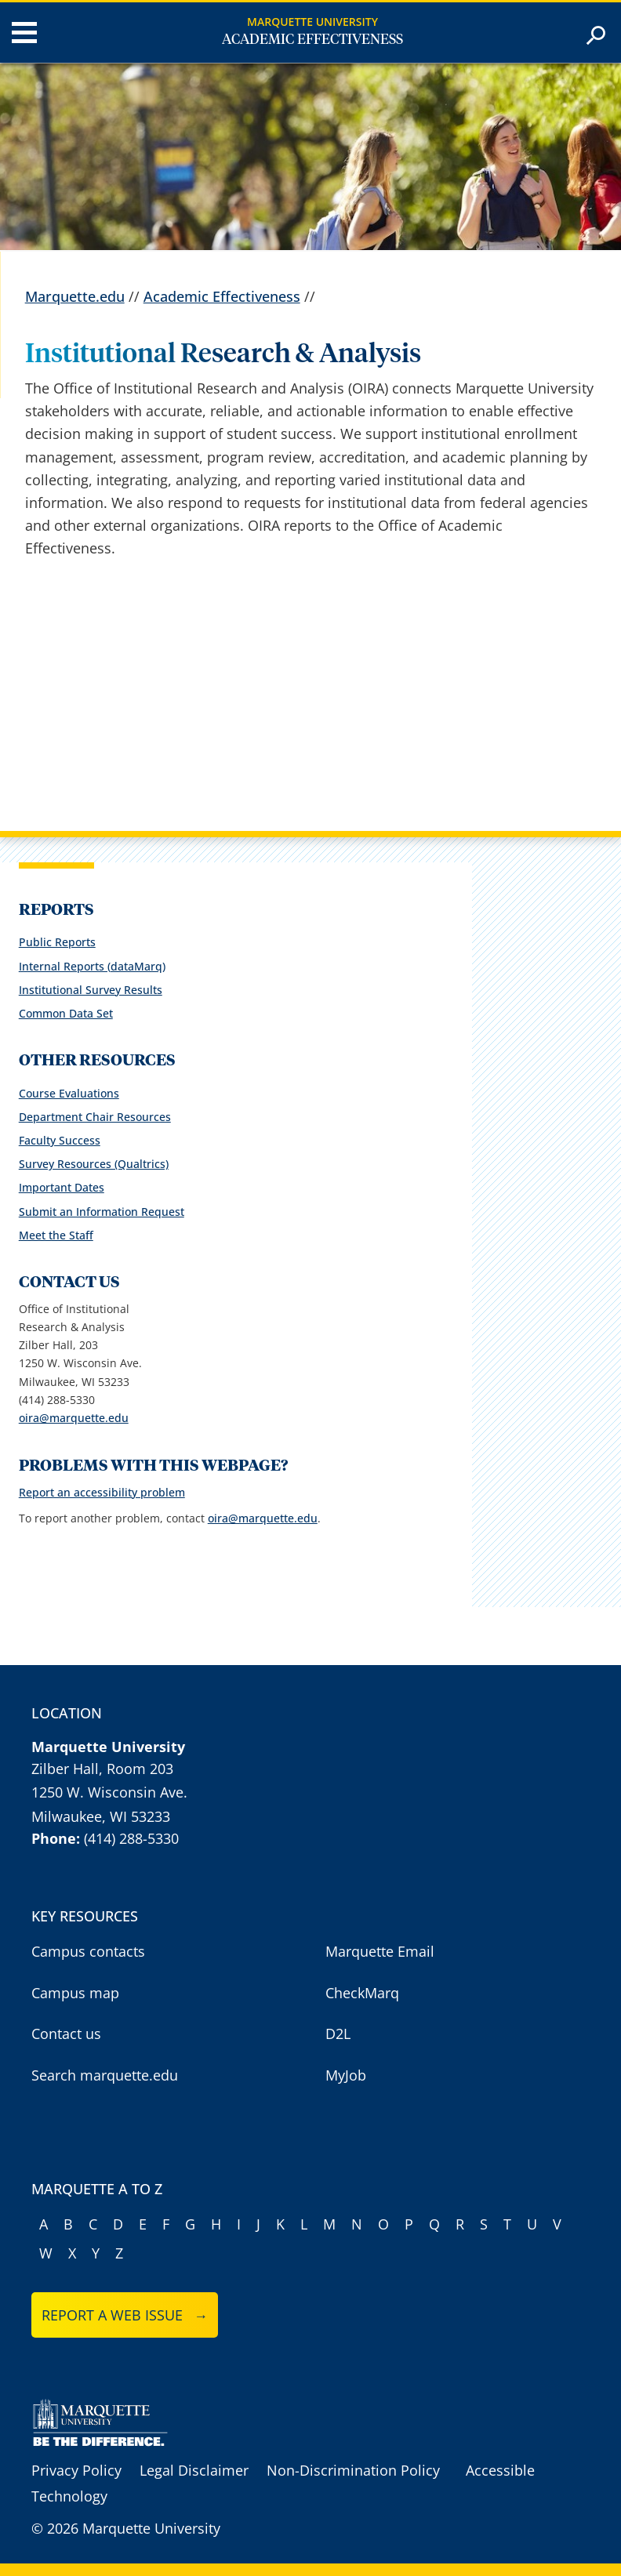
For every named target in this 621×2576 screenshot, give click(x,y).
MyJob (345, 2075)
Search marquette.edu (104, 2075)
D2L (337, 2033)
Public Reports (57, 941)
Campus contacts (88, 1951)
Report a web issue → (125, 2315)
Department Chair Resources (95, 1116)
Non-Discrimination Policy (353, 2470)
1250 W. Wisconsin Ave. (109, 1792)
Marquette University (312, 21)
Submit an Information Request (101, 1211)
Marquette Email (379, 1951)
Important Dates (61, 1187)
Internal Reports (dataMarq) (92, 966)
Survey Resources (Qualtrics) (94, 1163)
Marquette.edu (75, 296)
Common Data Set (66, 1013)
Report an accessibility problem (102, 1492)
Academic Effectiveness (312, 40)
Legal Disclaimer (194, 2470)
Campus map (75, 1992)
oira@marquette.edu (74, 1417)
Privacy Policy (76, 2470)
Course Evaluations (69, 1093)
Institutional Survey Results (90, 989)
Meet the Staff (56, 1235)
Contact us (66, 2033)
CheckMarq (362, 1992)
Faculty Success (59, 1140)
